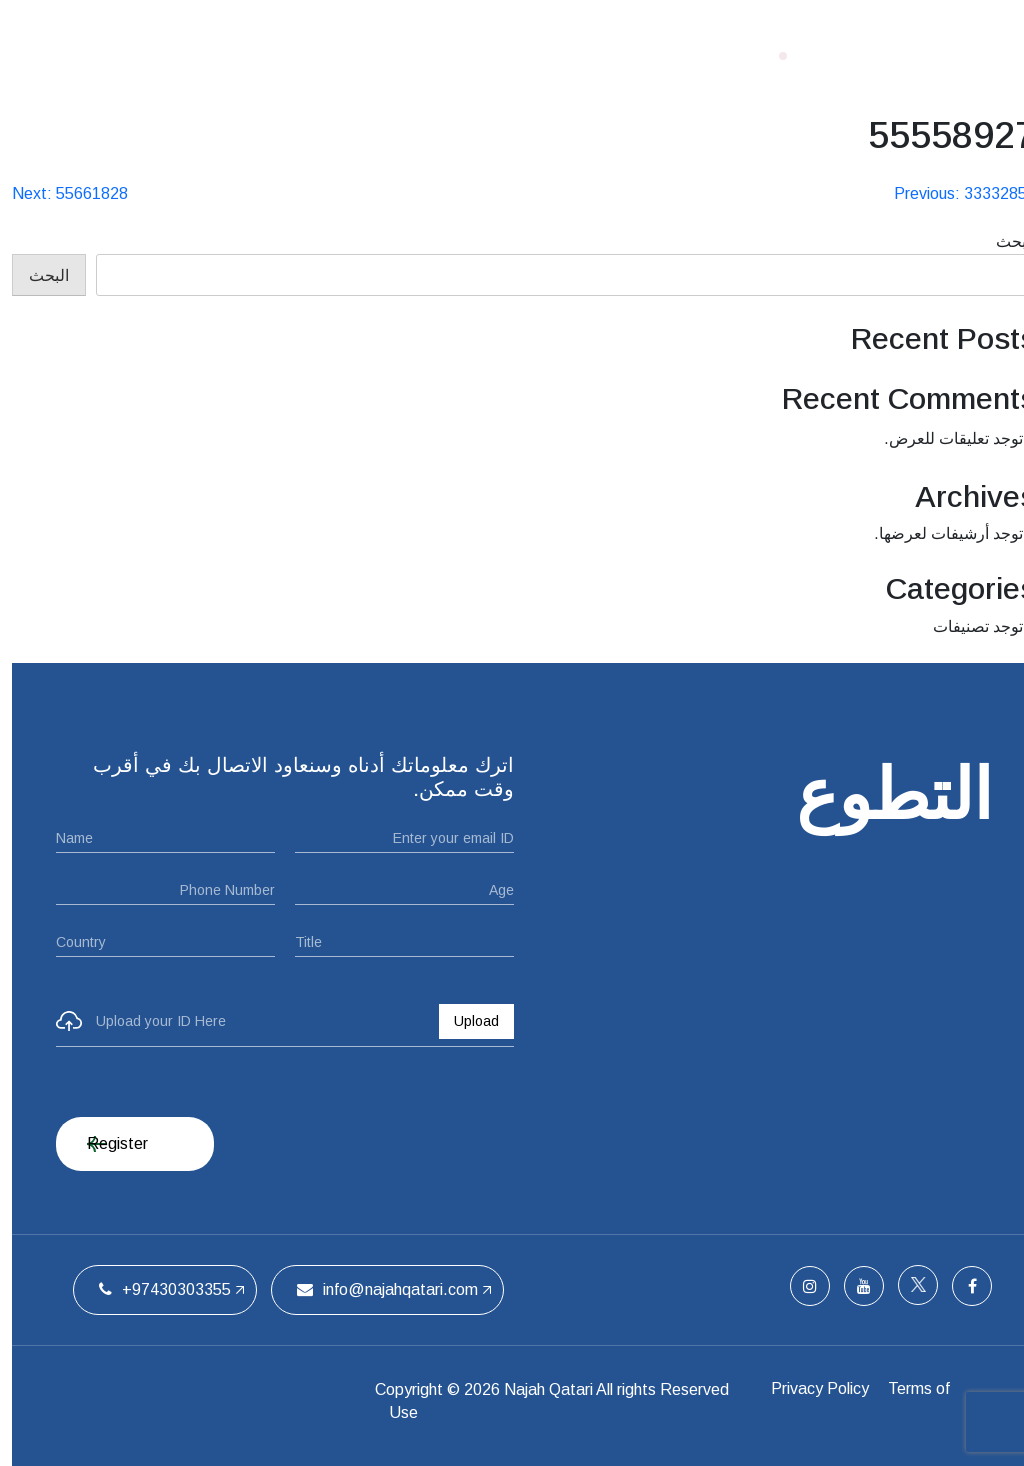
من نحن (538, 55)
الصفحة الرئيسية (654, 55)
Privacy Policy (819, 1389)
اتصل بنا (247, 55)
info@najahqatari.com (375, 1289)
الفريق (326, 55)
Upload (464, 1021)
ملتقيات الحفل (429, 55)
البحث (1004, 241)
